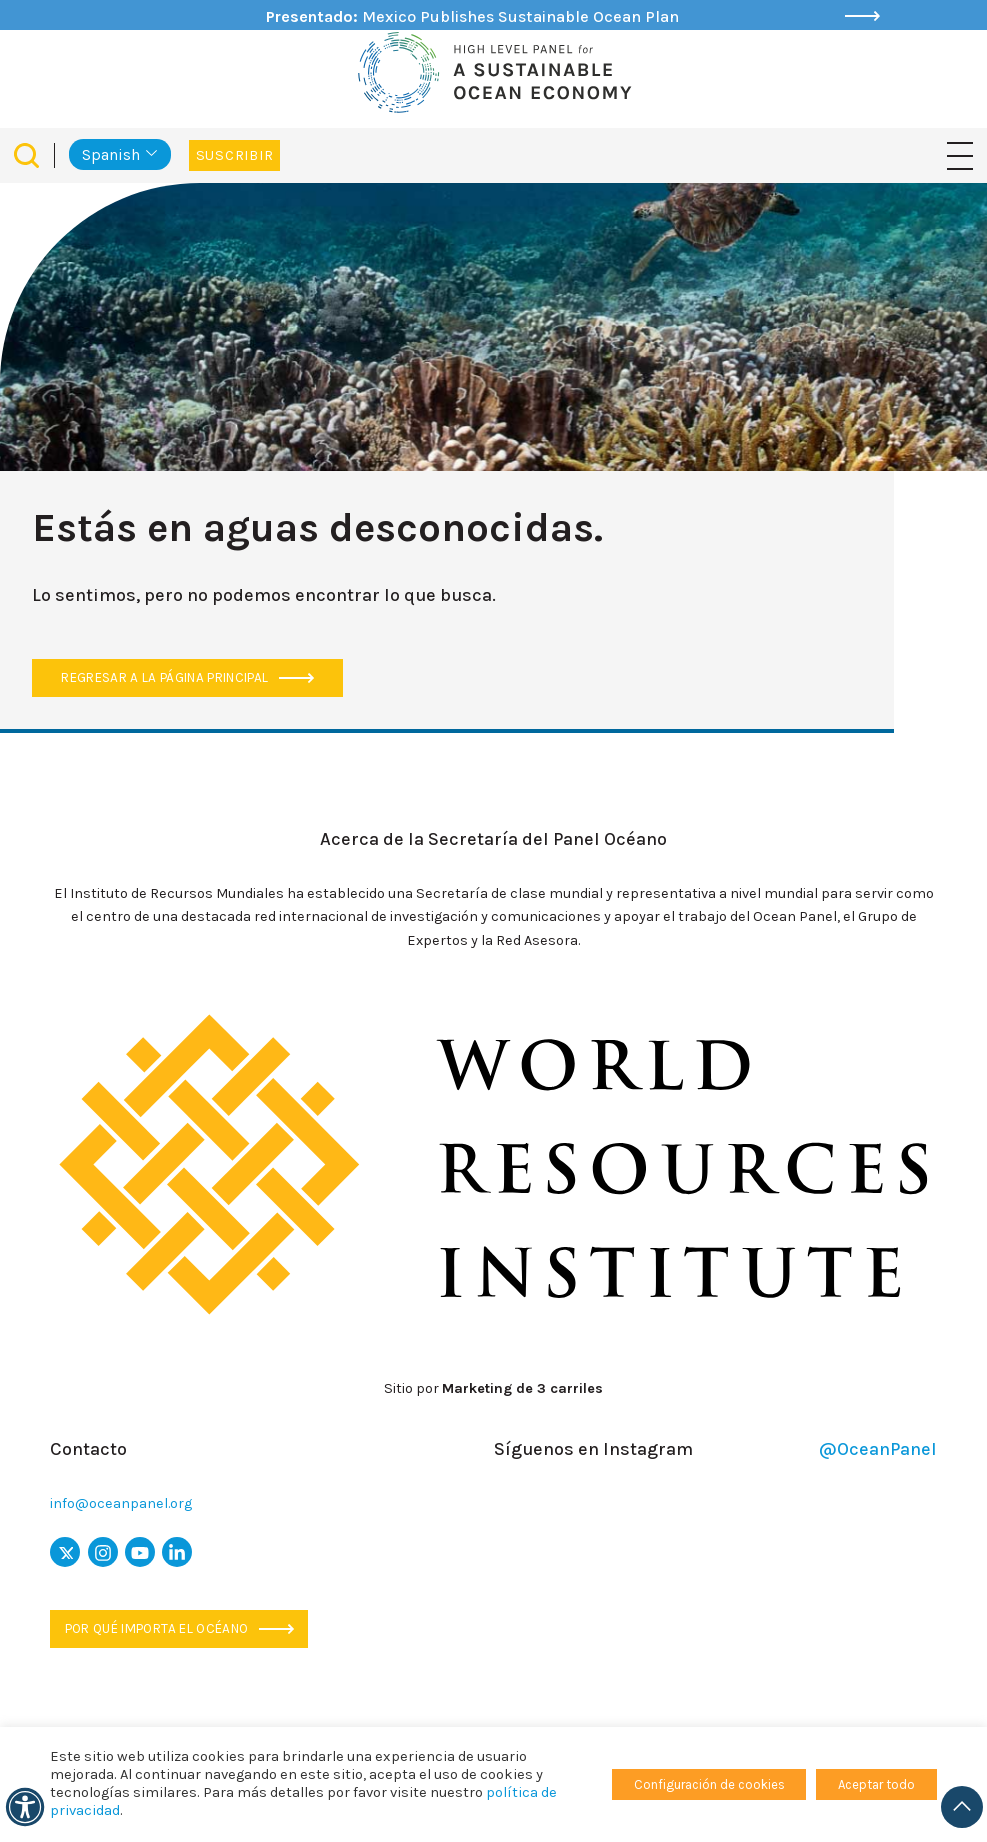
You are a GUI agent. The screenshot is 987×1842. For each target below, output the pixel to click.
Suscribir (234, 155)
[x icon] (65, 1552)
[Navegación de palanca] (960, 154)
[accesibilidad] (25, 1807)
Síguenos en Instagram (715, 1449)
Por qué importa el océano (179, 1628)
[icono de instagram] (103, 1552)
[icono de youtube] (140, 1552)
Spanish (111, 154)
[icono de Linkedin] (177, 1552)
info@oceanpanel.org (121, 1503)
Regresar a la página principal (187, 677)
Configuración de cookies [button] (709, 1784)
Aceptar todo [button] (876, 1784)
